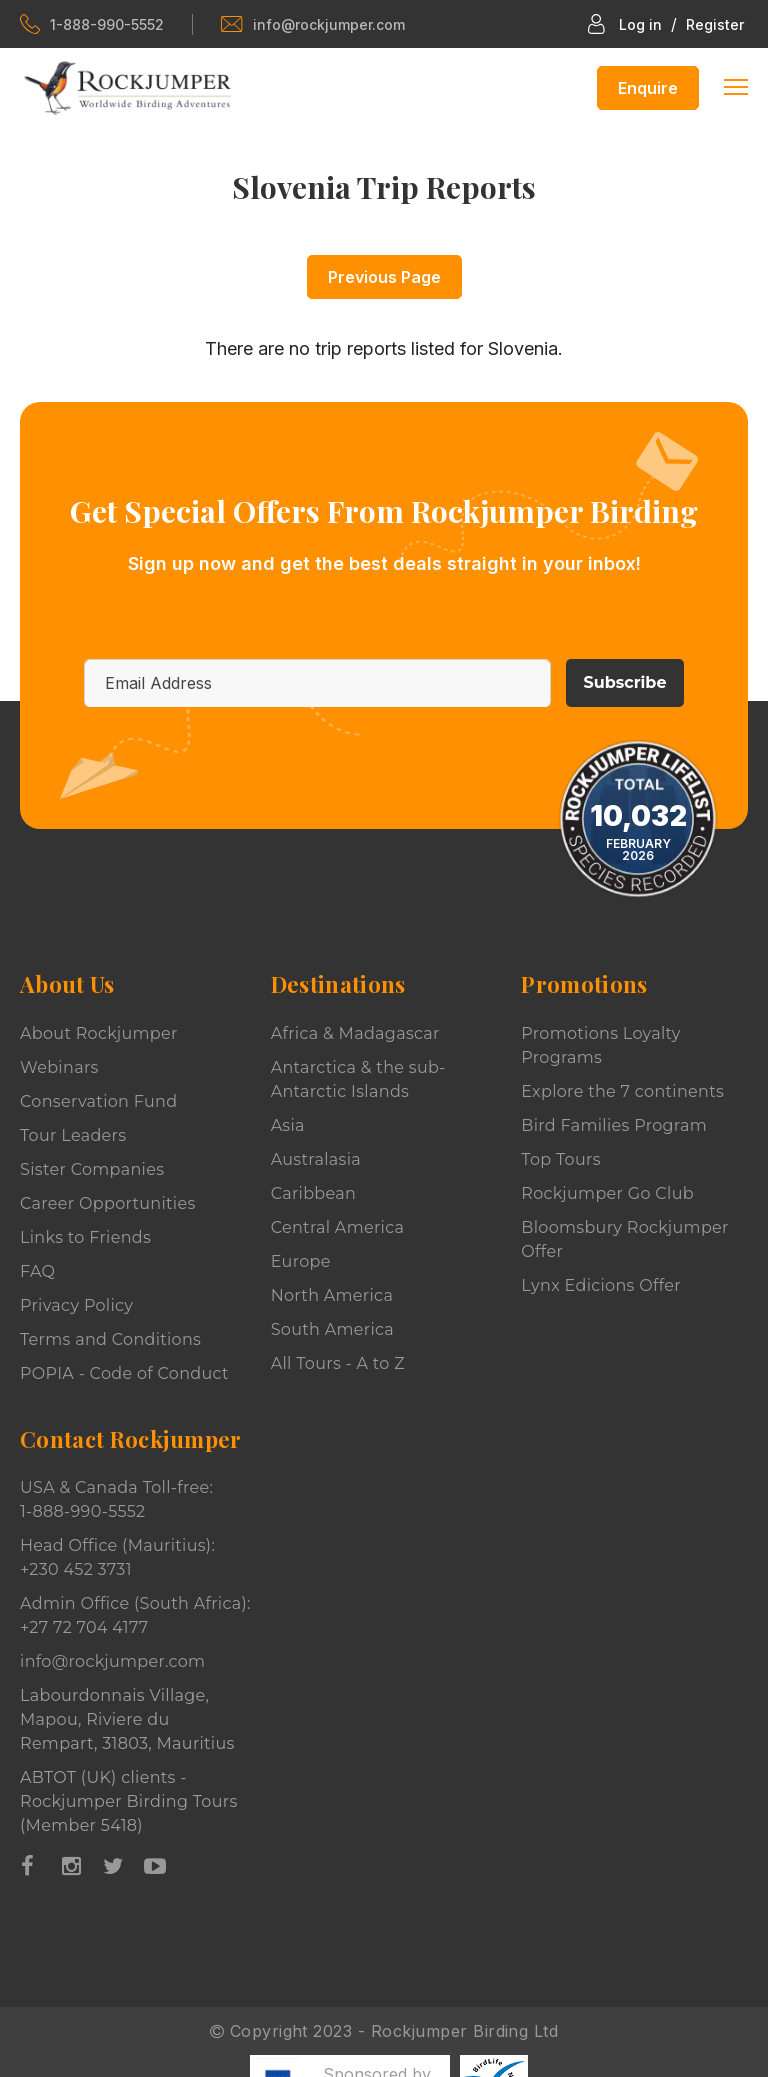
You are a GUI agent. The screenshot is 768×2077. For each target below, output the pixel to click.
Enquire (648, 88)
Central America (338, 1227)
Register (715, 24)
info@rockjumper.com (313, 24)
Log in (640, 24)
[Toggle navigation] (736, 85)
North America (332, 1295)
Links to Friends (85, 1237)
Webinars (59, 1067)
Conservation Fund (98, 1101)
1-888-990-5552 (92, 24)
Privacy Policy (76, 1305)
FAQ (37, 1271)
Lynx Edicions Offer (601, 1285)
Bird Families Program (614, 1125)
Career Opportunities (108, 1203)
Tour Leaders (73, 1135)
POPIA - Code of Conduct (124, 1373)
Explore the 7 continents (622, 1091)
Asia (288, 1125)
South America (332, 1329)
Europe (301, 1261)
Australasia (316, 1159)
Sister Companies (92, 1169)
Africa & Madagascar (355, 1033)
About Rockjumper (99, 1033)
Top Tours (561, 1159)
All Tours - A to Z (338, 1363)
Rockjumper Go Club (607, 1193)
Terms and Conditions (110, 1339)
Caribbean (314, 1193)
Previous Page (384, 277)
